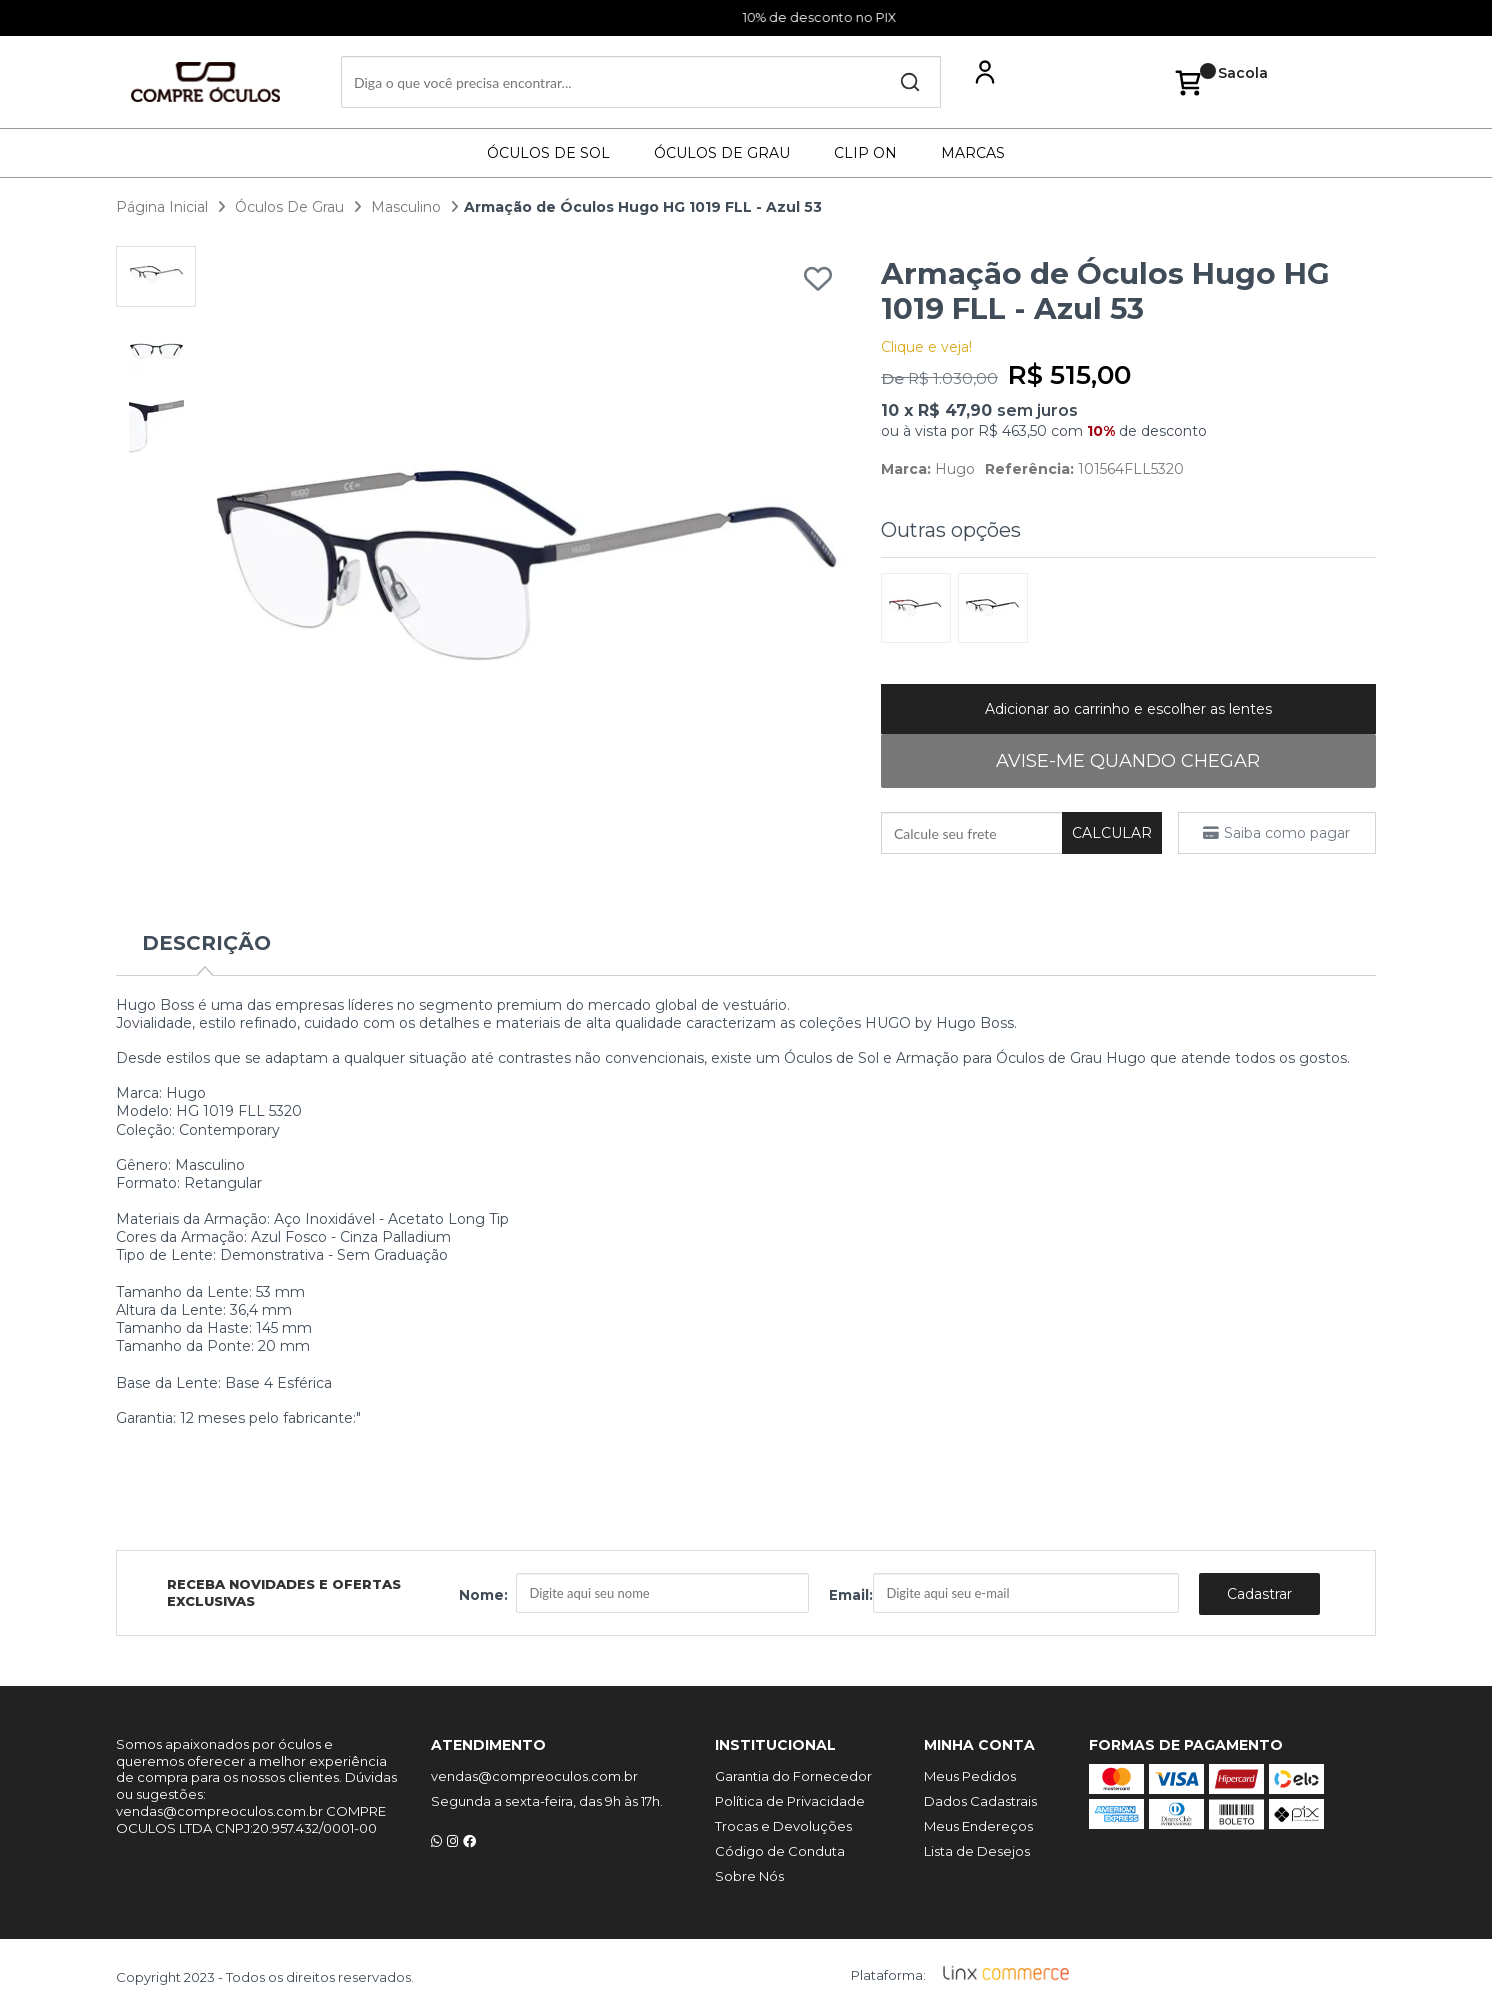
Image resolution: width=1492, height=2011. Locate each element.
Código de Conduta (780, 1849)
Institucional (775, 1743)
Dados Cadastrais (980, 1799)
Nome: (483, 1594)
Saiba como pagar (1287, 833)
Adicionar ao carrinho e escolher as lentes (1128, 709)
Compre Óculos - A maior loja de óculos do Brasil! (216, 82)
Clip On (865, 153)
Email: (851, 1594)
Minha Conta (979, 1743)
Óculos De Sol (548, 153)
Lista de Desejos (977, 1849)
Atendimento (488, 1743)
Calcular (1112, 833)
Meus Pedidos (970, 1774)
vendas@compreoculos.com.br (534, 1774)
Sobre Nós (749, 1874)
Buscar (910, 82)
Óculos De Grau (722, 153)
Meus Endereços (978, 1824)
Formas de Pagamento (1186, 1743)
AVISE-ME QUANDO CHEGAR (1128, 761)
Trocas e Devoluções (783, 1824)
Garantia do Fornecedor (793, 1774)
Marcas (973, 153)
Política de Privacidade (790, 1799)
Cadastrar (1259, 1592)
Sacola (1243, 82)
